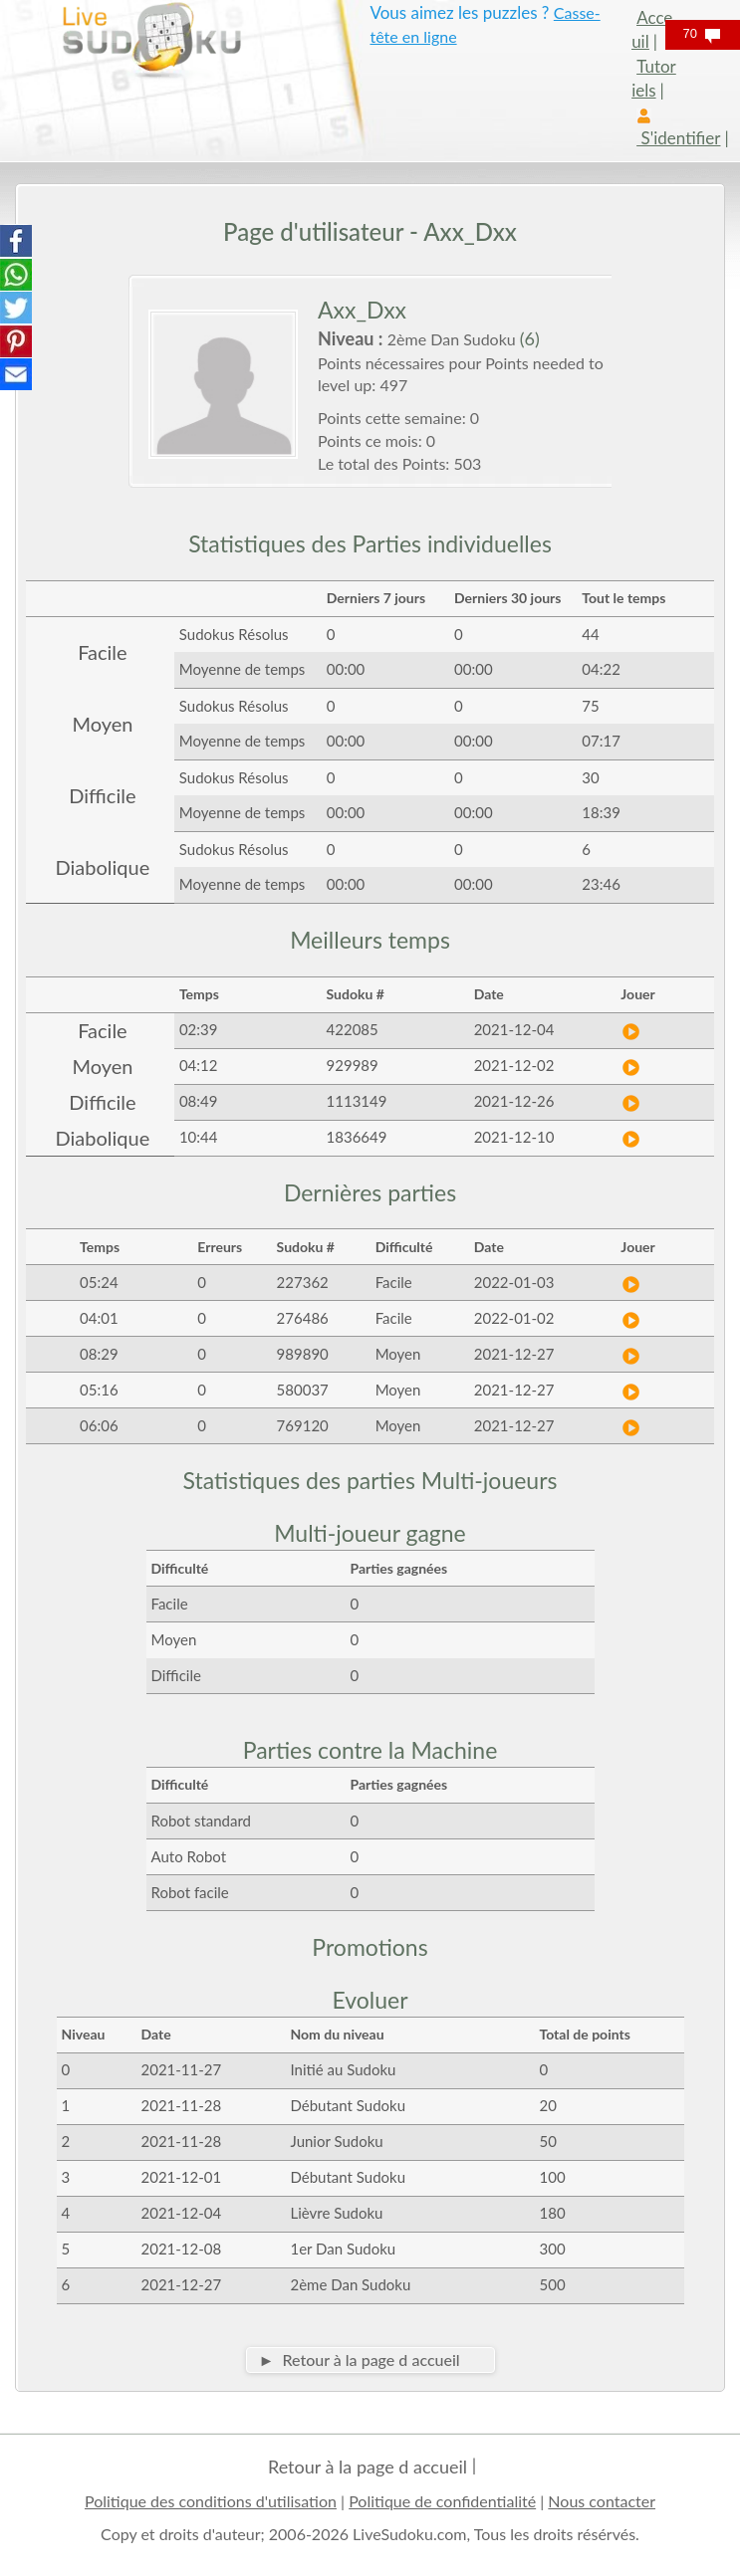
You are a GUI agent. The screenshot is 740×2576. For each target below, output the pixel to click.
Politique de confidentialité (442, 2500)
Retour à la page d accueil (367, 2466)
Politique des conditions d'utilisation (211, 2500)
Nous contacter (601, 2500)
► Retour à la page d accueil (359, 2359)
